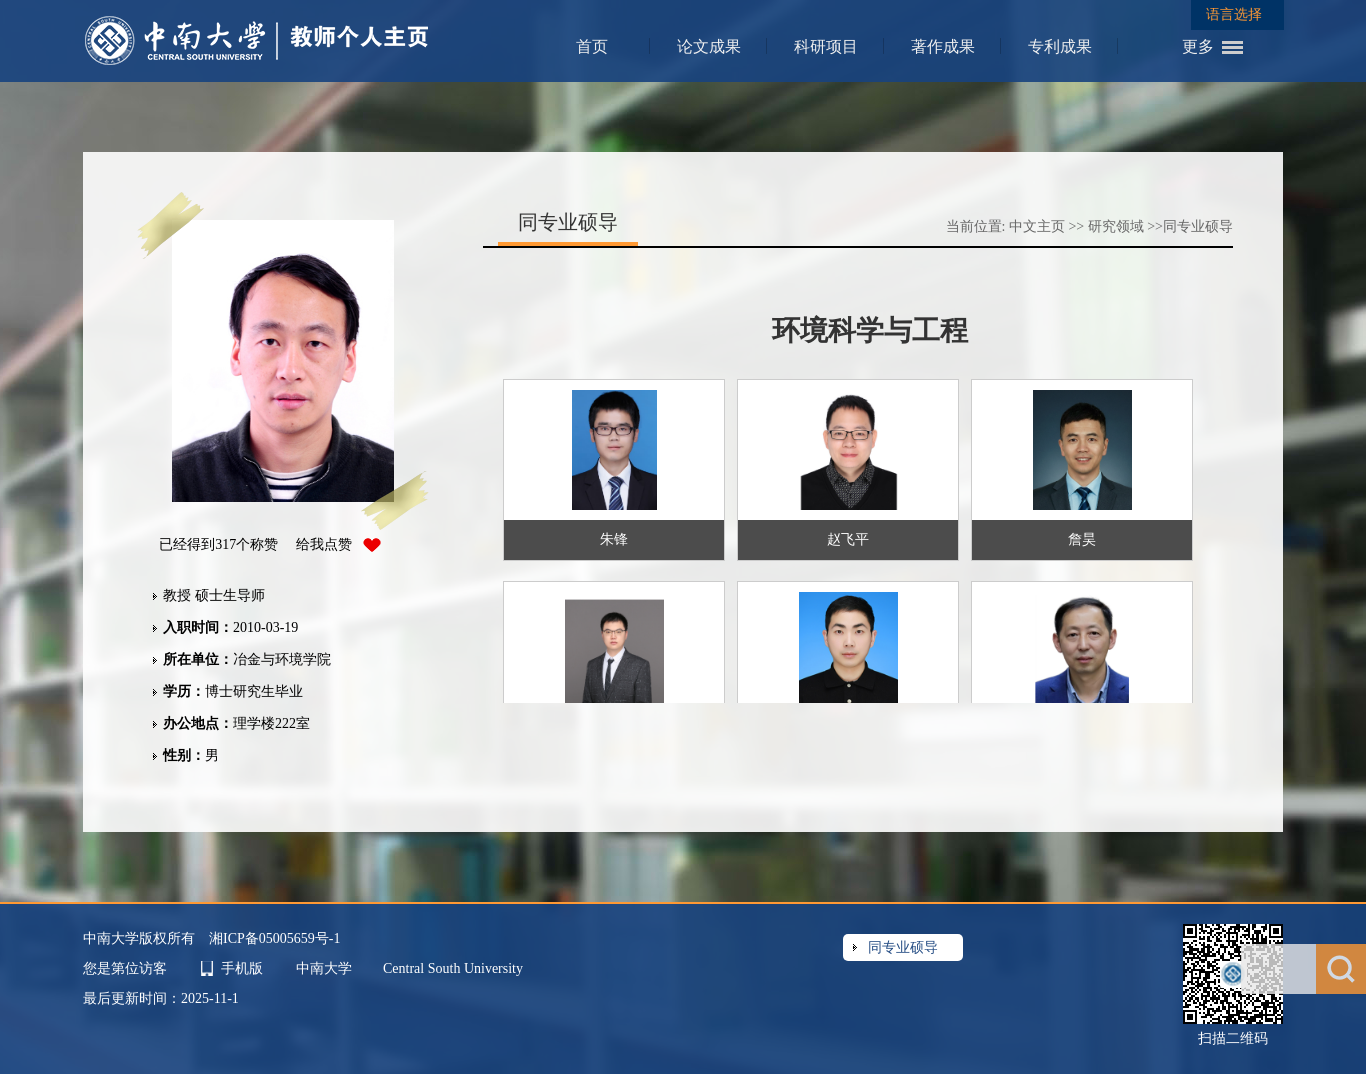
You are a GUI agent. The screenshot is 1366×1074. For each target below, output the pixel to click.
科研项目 (826, 46)
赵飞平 (848, 539)
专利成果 (1060, 46)
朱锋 (614, 539)
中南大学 (326, 968)
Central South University (453, 968)
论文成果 (709, 46)
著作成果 (943, 46)
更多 (1198, 46)
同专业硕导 (1198, 226)
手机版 (242, 968)
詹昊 (1082, 539)
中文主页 (1037, 226)
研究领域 (1116, 226)
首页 (592, 46)
